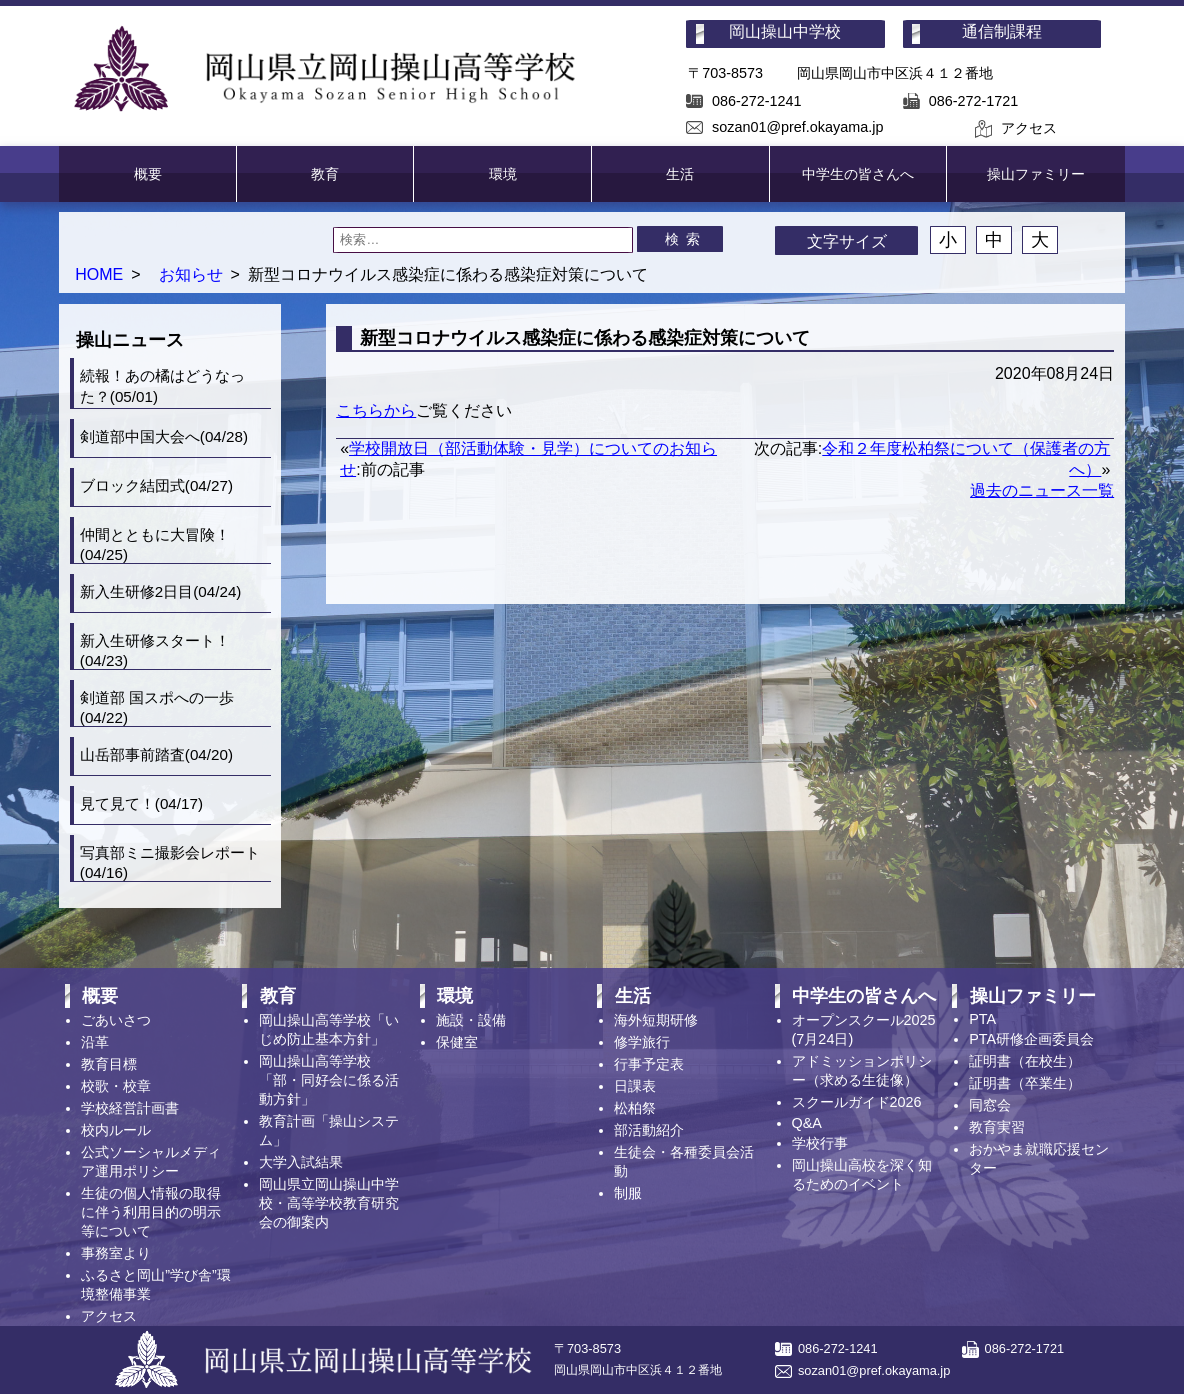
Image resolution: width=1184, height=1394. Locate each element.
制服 (628, 1193)
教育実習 (997, 1127)
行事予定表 (649, 1064)
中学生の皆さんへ (858, 174)
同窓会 (990, 1105)
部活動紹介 (649, 1130)
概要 (148, 174)
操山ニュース (130, 340)
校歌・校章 (116, 1086)
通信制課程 (1002, 31)
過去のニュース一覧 (1042, 490)
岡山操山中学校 (785, 31)
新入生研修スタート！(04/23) (155, 650)
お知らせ (191, 274)
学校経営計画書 (130, 1108)
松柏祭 (635, 1108)
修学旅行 (642, 1042)
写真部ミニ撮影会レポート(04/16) (170, 862)
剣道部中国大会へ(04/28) (164, 436)
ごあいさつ (116, 1020)
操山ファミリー (1036, 174)
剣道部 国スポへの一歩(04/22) (157, 707)
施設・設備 (471, 1020)
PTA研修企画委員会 (1031, 1039)
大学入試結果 (301, 1162)
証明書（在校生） (1025, 1061)
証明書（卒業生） (1025, 1083)
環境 (503, 174)
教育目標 (109, 1064)
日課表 (635, 1086)
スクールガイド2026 (857, 1102)
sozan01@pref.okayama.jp (797, 127)
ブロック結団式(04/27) (156, 485)
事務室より (116, 1253)
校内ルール (116, 1130)
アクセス (1029, 128)
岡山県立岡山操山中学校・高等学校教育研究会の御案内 (329, 1203)
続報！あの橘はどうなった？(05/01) (162, 386)
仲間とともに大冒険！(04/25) (155, 544)
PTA (982, 1019)
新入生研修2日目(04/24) (161, 591)
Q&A (807, 1123)
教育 (325, 174)
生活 (680, 174)
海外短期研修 (656, 1020)
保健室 (457, 1042)
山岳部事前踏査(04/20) (156, 754)
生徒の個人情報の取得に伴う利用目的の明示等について (151, 1212)
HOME (99, 274)
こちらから (376, 410)
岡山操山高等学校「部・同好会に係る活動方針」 (329, 1080)
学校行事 (820, 1143)
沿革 (95, 1042)
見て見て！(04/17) (141, 803)
